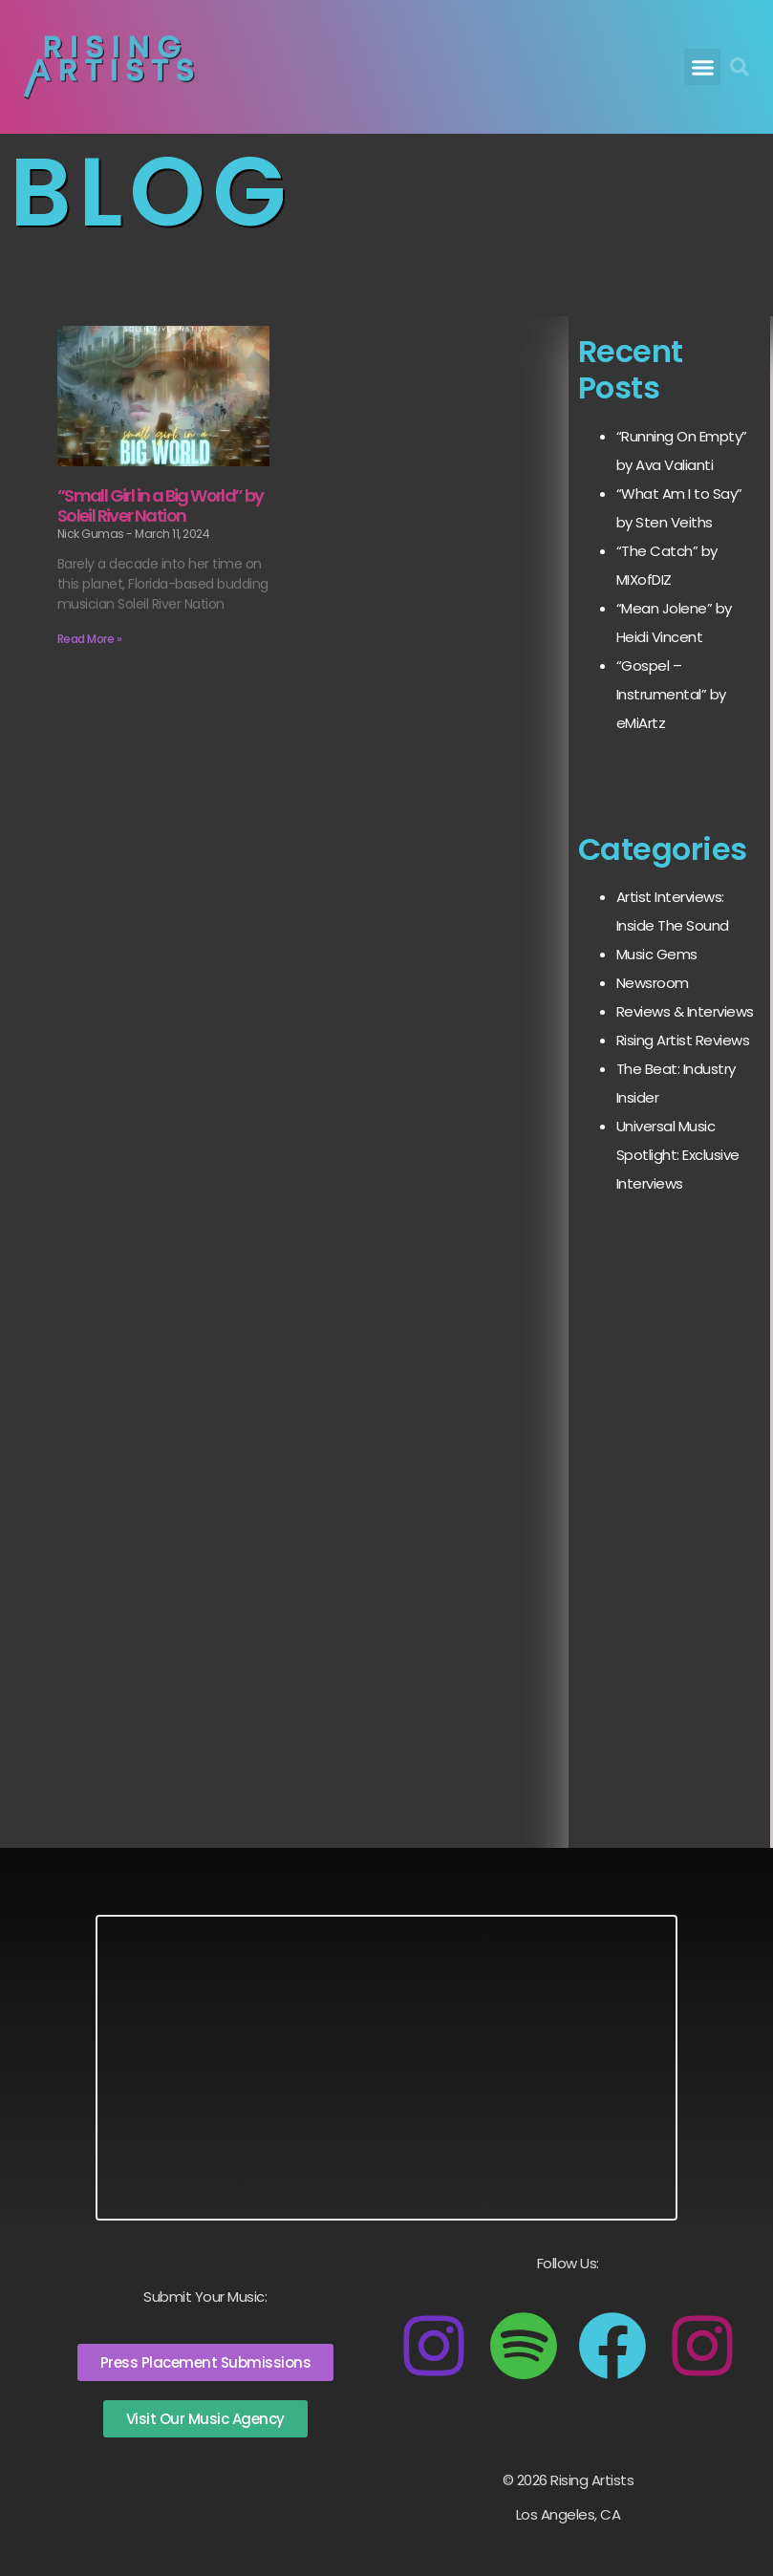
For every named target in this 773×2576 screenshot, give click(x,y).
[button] (702, 67)
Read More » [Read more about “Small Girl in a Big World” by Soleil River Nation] (89, 639)
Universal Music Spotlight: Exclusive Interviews (678, 1154)
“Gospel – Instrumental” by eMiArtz (671, 694)
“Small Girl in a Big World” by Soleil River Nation (160, 505)
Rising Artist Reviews (683, 1040)
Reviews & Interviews (685, 1011)
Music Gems (657, 954)
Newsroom (652, 983)
